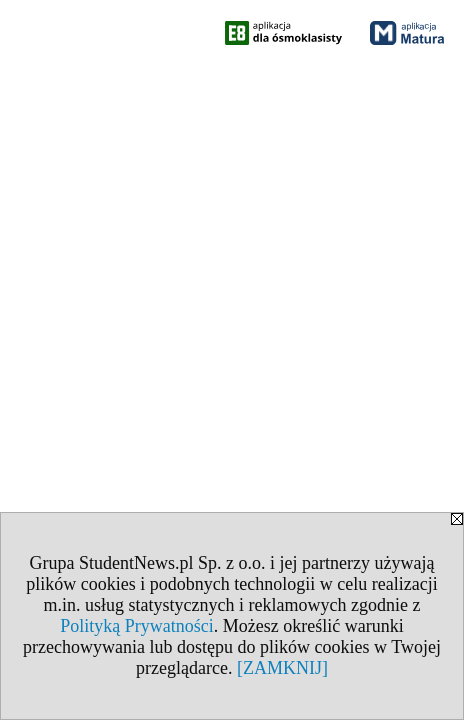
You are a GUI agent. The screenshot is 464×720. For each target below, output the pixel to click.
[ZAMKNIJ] (282, 668)
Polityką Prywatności (137, 626)
